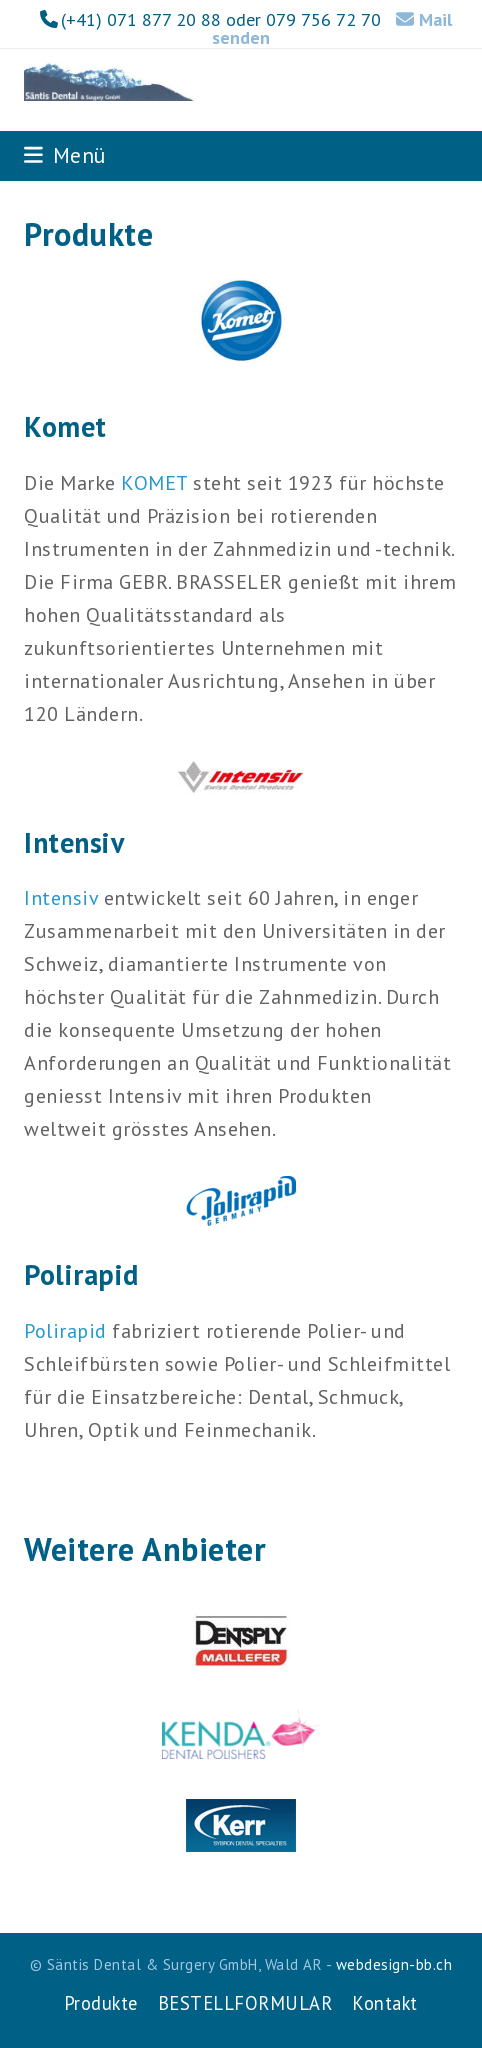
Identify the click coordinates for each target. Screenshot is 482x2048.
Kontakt (385, 2003)
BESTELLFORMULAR (245, 2003)
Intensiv (61, 898)
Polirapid (65, 1331)
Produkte (101, 2003)
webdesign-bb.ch (394, 1964)
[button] (65, 155)
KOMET (154, 483)
